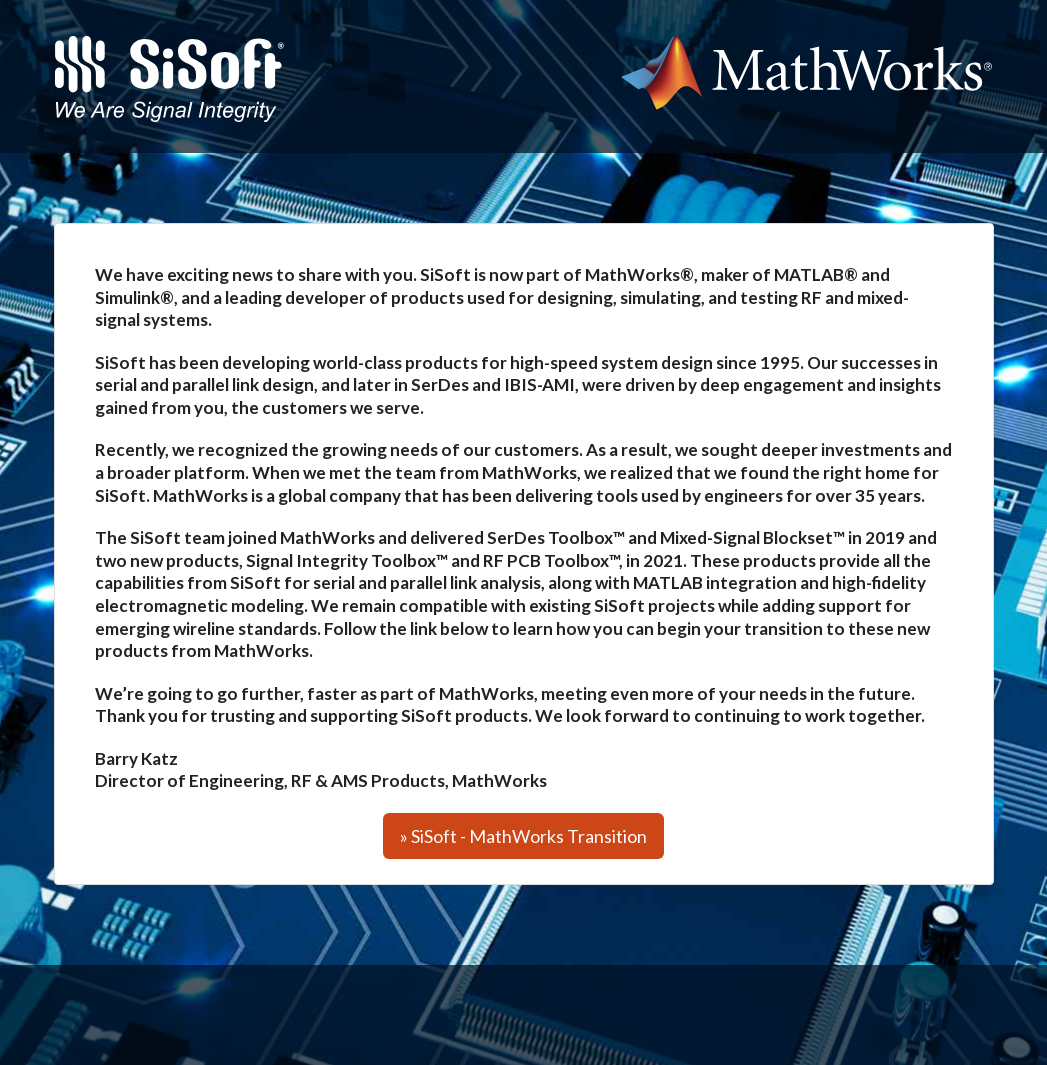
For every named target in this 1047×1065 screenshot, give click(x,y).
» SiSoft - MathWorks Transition (523, 836)
